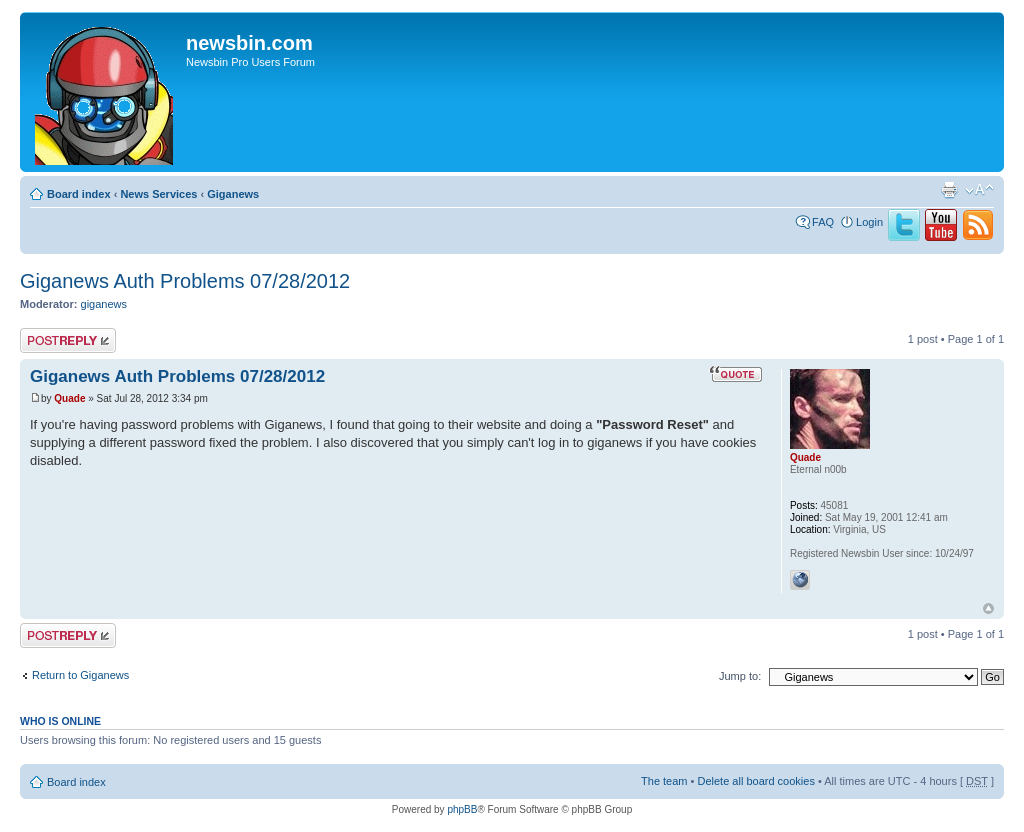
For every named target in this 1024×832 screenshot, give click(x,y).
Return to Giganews (80, 675)
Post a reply (68, 340)
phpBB (462, 809)
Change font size (979, 190)
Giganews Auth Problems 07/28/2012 (185, 281)
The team (664, 781)
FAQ (823, 222)
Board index (79, 194)
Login (869, 222)
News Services (158, 194)
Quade (69, 398)
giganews (104, 304)
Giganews (233, 194)
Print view (949, 190)
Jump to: (740, 676)
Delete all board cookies (755, 781)
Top (988, 608)
